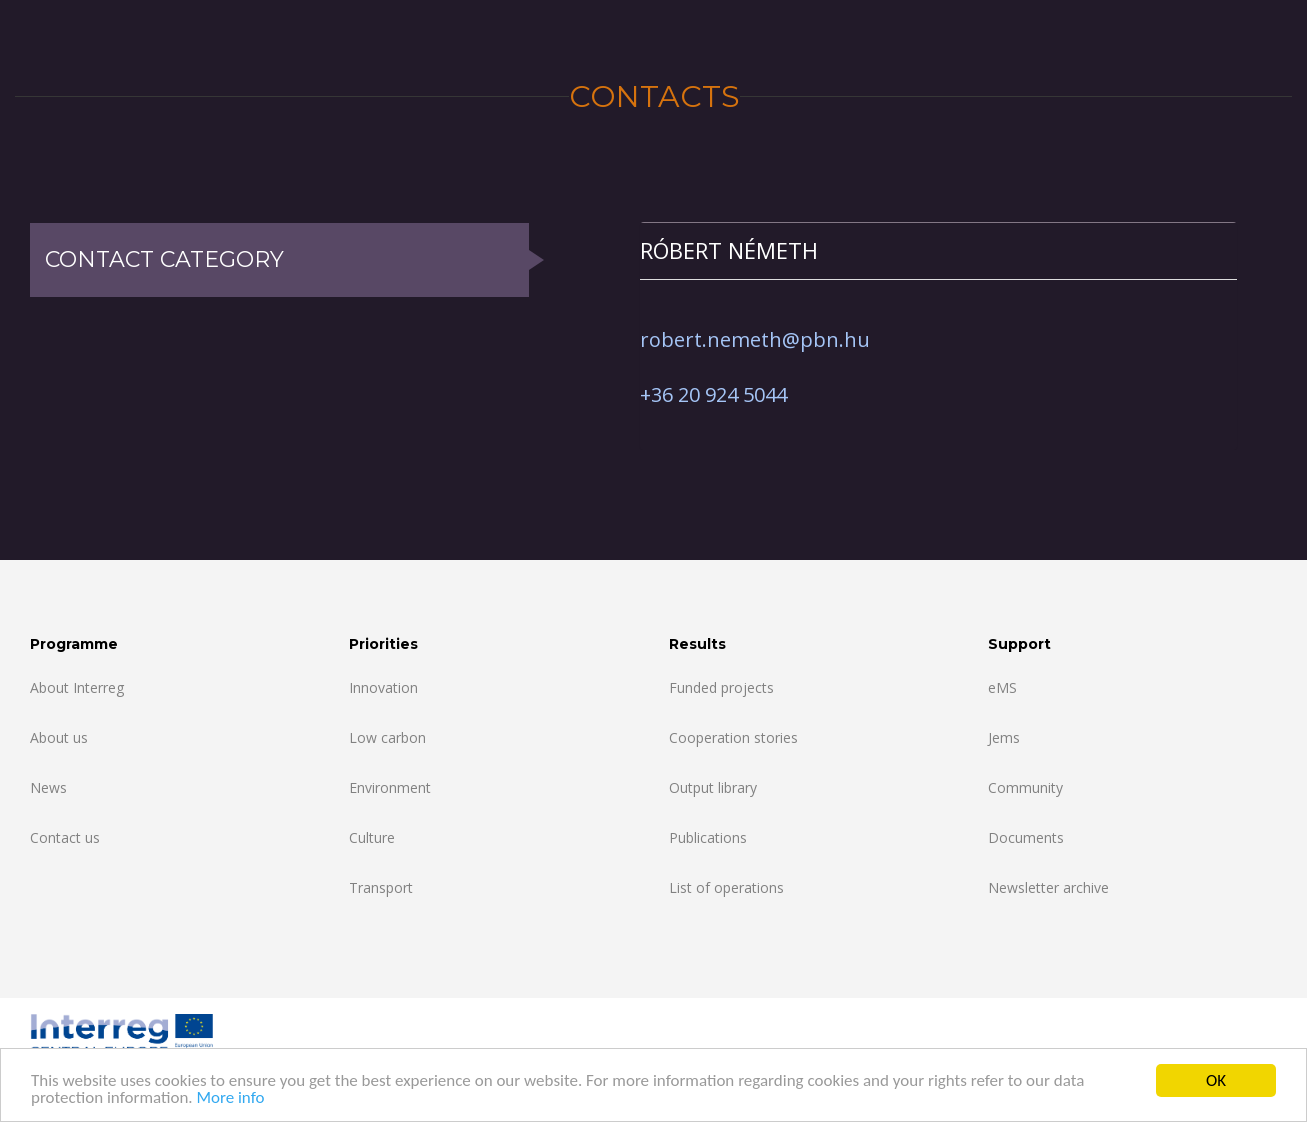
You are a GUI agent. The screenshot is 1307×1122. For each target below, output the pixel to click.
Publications (708, 837)
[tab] (938, 250)
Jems (1004, 737)
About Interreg (77, 687)
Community (1025, 787)
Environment (390, 787)
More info (230, 1098)
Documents (1026, 837)
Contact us (65, 837)
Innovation (383, 687)
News (48, 787)
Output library (713, 787)
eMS (1002, 687)
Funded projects (721, 687)
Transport (381, 887)
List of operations (726, 887)
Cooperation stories (733, 737)
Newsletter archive (1048, 887)
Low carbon (387, 737)
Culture (372, 837)
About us (59, 737)
